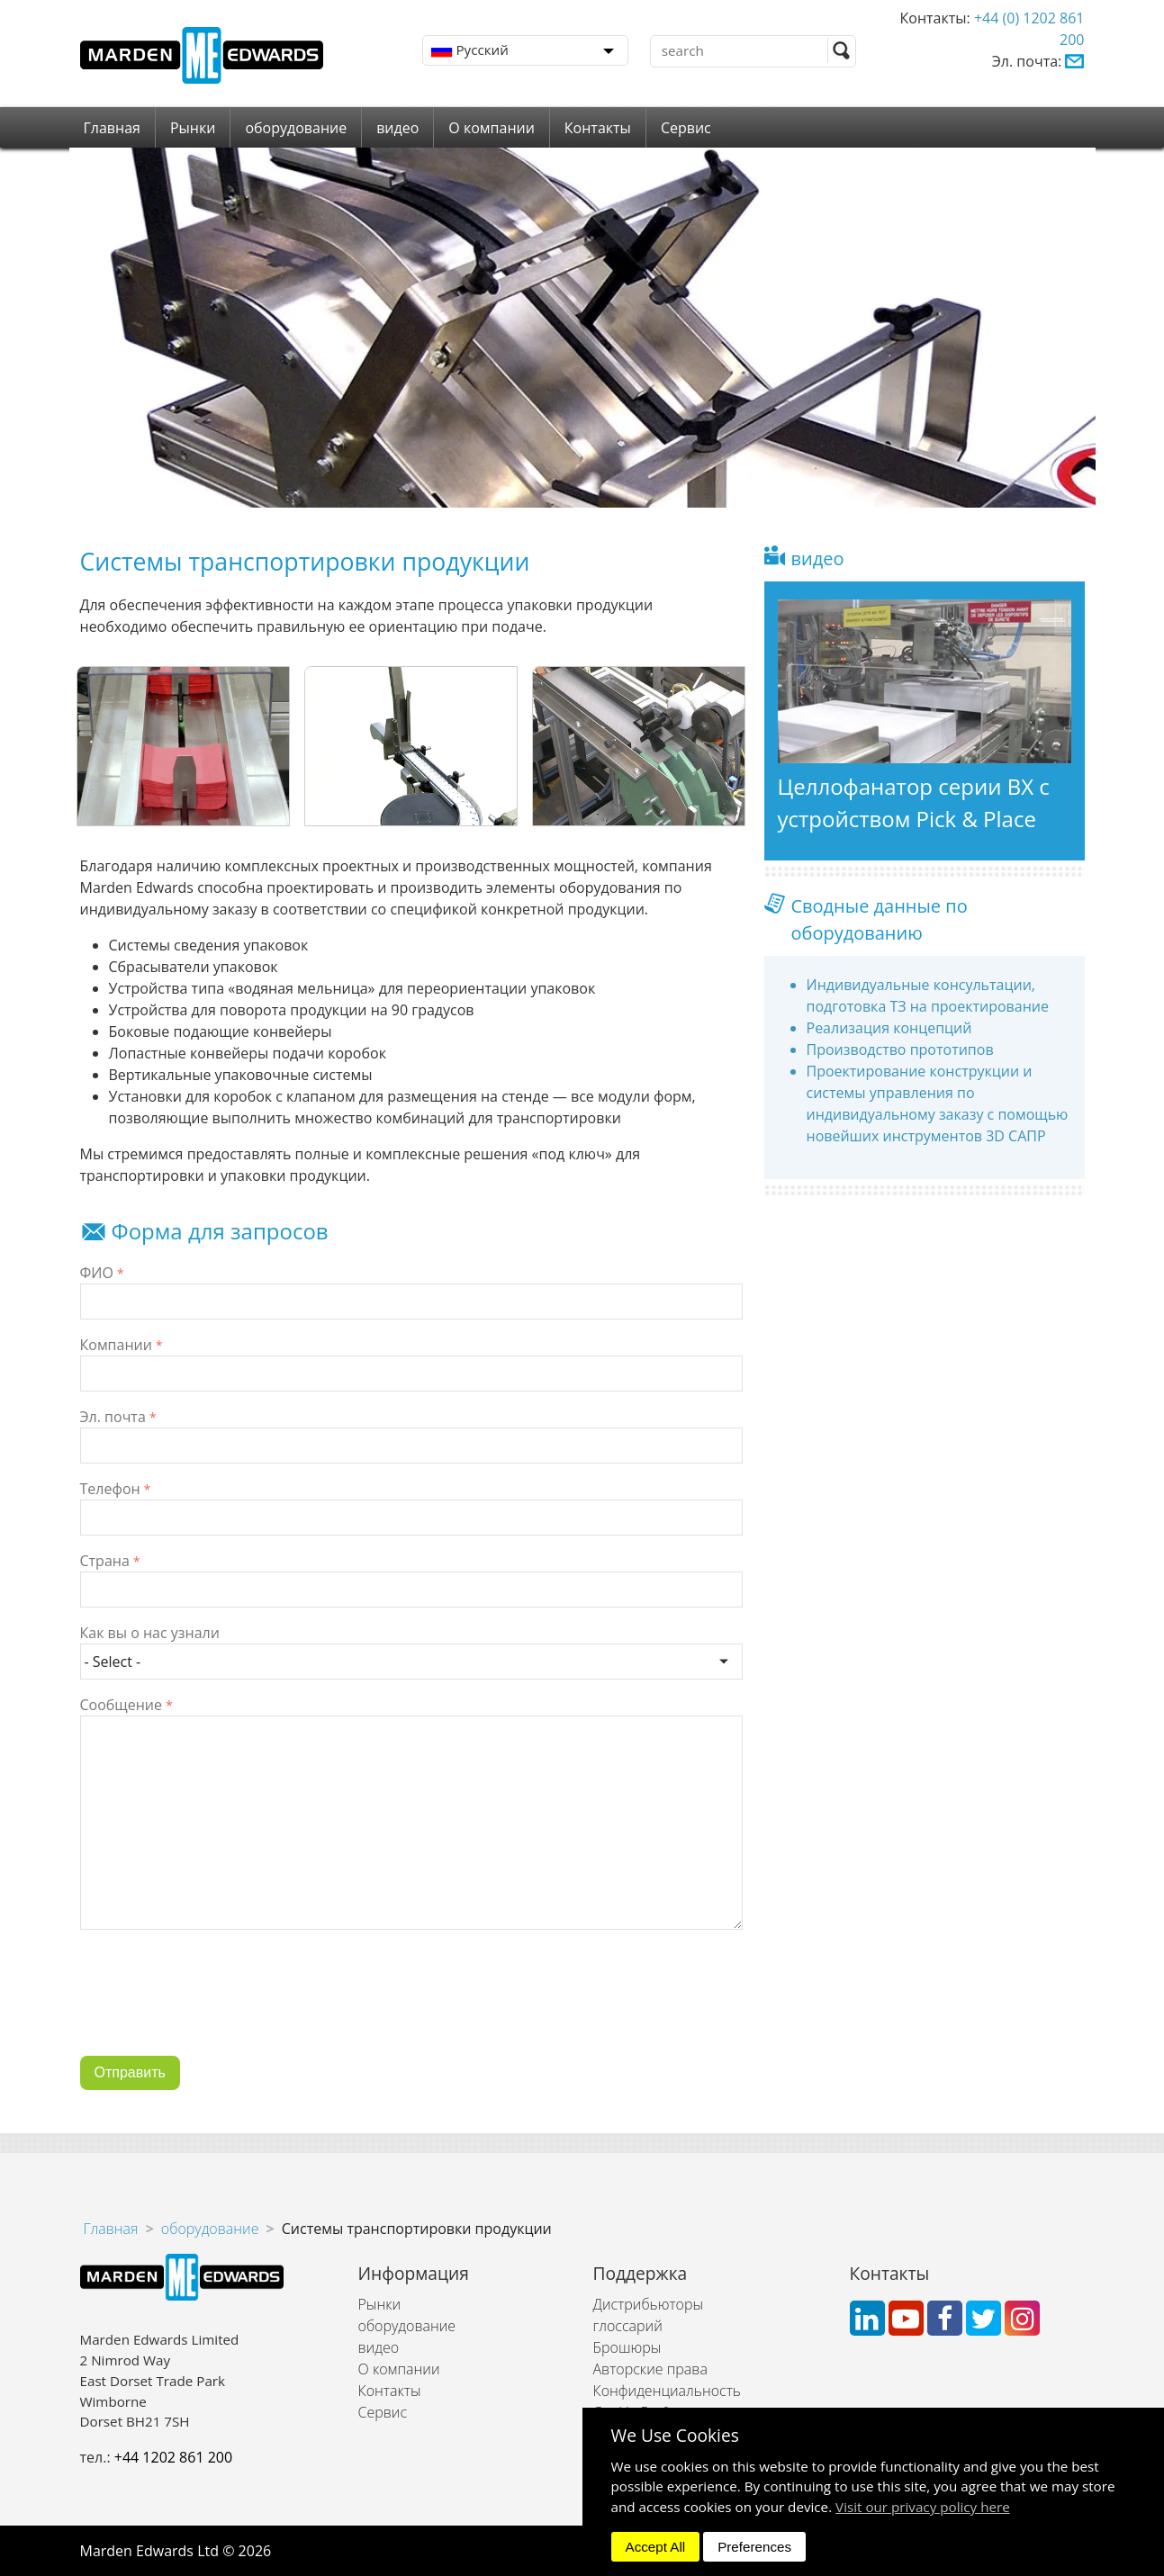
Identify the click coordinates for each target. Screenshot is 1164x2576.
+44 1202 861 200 (173, 2457)
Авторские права (650, 2369)
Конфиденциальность (667, 2390)
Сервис (686, 128)
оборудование (296, 128)
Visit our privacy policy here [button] (922, 2507)
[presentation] (217, 2006)
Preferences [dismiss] (754, 2546)
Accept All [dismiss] (656, 2546)
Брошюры (627, 2347)
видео (397, 128)
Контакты (597, 128)
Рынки (192, 128)
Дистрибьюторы (648, 2304)
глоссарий (628, 2326)
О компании (491, 128)
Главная (112, 128)
